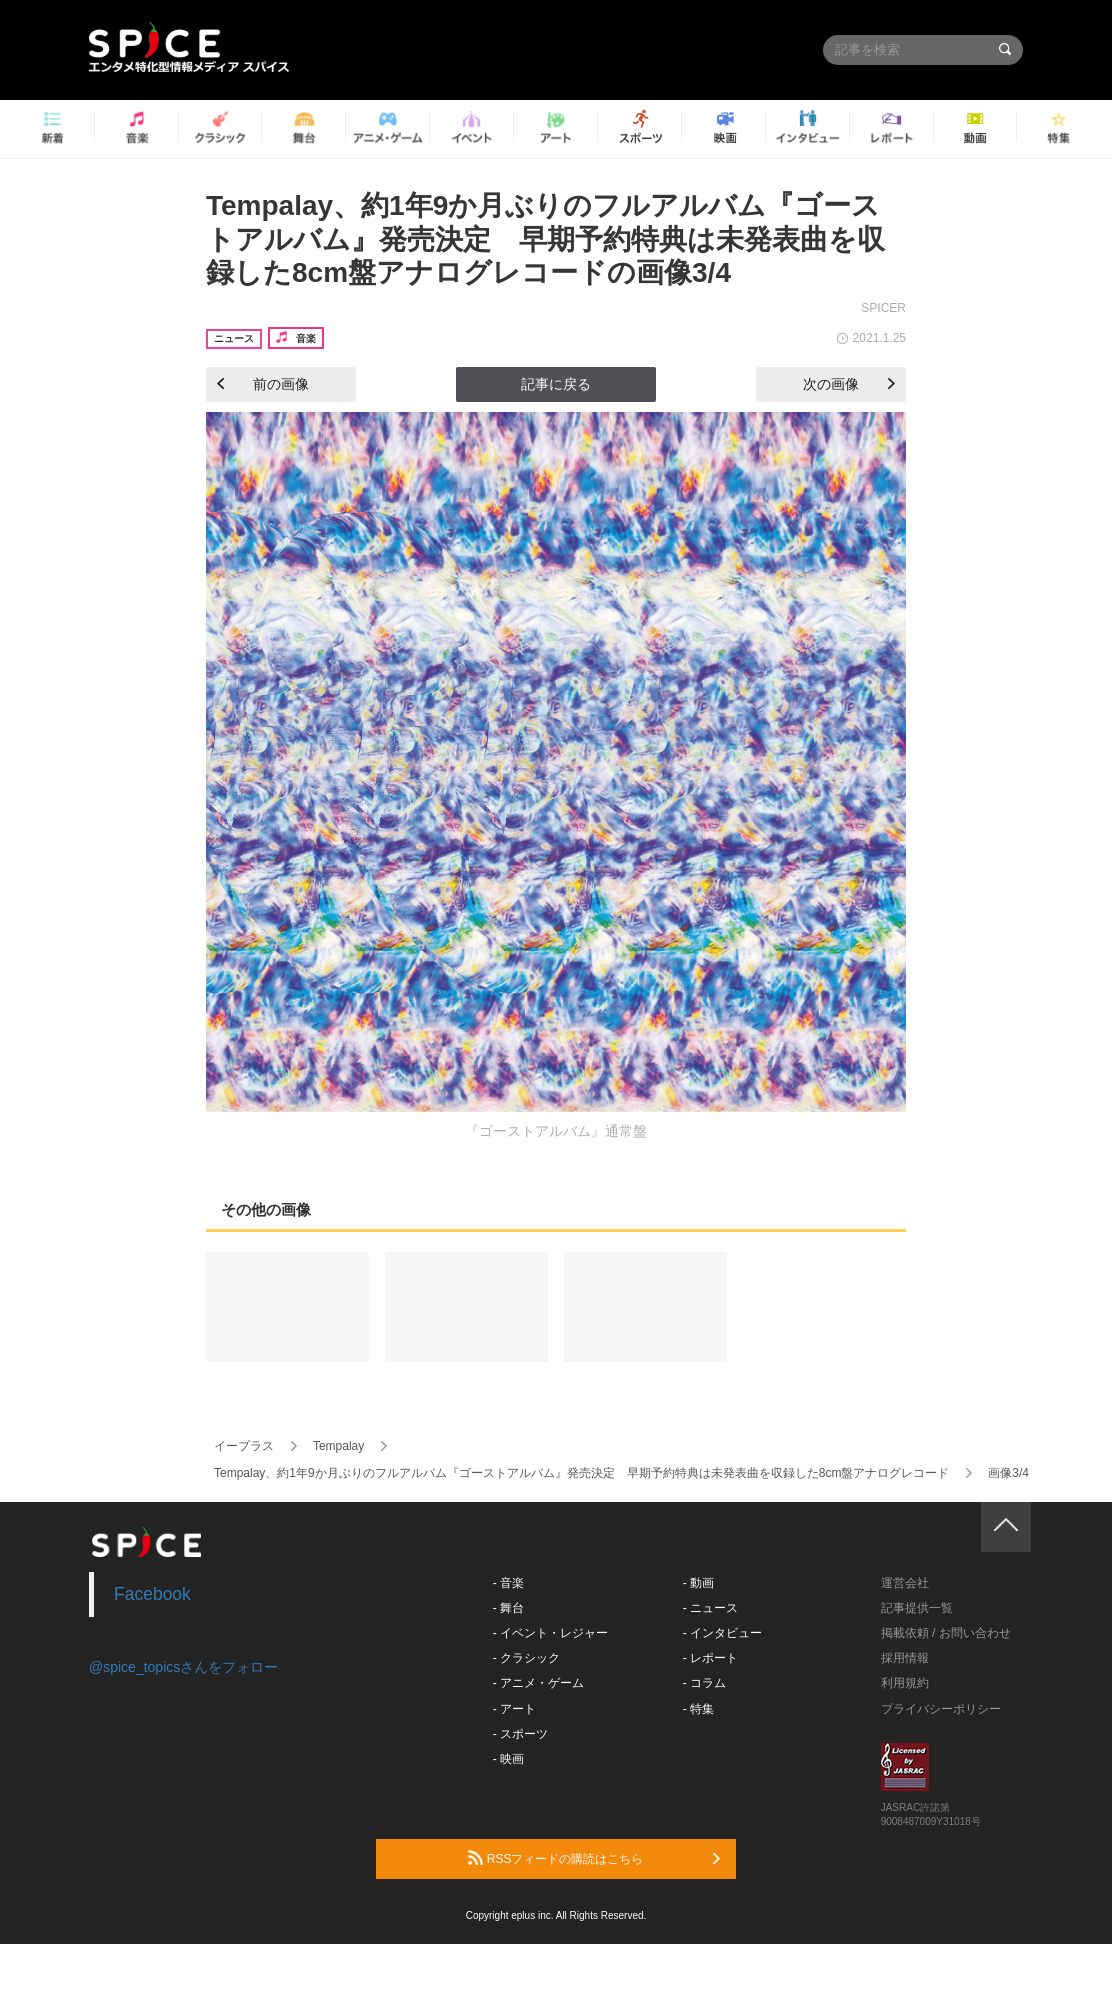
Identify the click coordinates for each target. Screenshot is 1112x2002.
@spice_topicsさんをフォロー (183, 1667)
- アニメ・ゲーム (538, 1683)
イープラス (244, 1446)
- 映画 (508, 1759)
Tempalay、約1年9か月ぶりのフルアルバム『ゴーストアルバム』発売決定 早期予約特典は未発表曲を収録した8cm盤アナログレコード (581, 1473)
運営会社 (905, 1583)
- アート (514, 1709)
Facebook (152, 1594)
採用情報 (905, 1658)
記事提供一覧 (917, 1608)
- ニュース (710, 1608)
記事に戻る (556, 384)
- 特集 (698, 1709)
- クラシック (526, 1658)
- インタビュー (722, 1633)
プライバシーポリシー (941, 1709)
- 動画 (698, 1583)
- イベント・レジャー (550, 1633)
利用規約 (905, 1683)
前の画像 (263, 384)
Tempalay (338, 1446)
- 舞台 (508, 1608)
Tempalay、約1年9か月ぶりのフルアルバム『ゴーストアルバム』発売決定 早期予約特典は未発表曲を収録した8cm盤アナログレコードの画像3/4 (545, 239)
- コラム (704, 1683)
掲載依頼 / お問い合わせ (946, 1633)
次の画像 (849, 384)
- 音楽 (508, 1583)
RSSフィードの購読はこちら (594, 1858)
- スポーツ (520, 1734)
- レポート (710, 1658)
